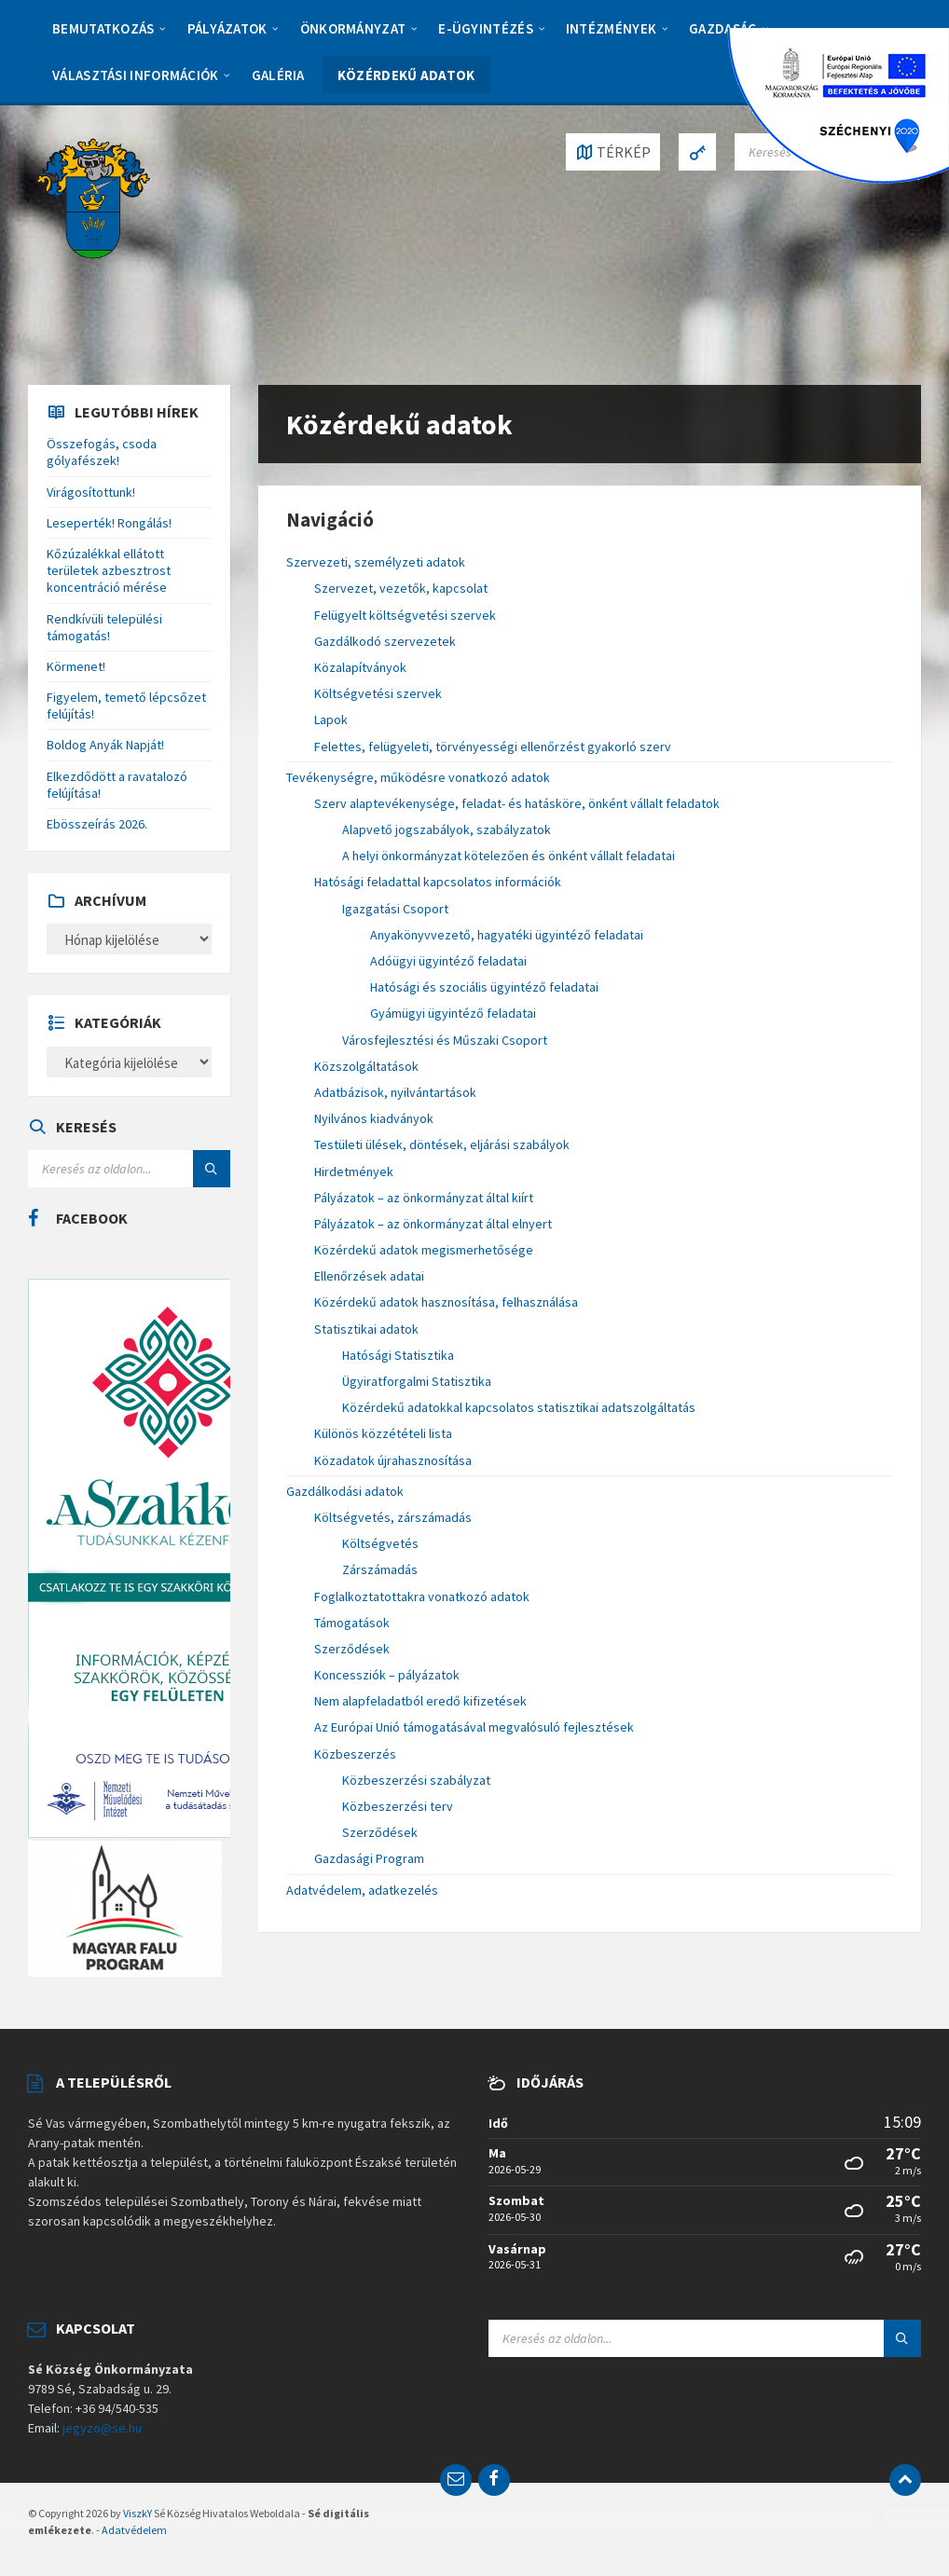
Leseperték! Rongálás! (109, 522)
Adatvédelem (134, 2530)
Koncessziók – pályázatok (387, 1674)
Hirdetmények (353, 1171)
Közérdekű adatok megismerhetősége (423, 1249)
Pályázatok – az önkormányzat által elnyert (433, 1223)
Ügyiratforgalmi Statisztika (416, 1381)
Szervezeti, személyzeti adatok (375, 562)
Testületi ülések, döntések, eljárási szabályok (442, 1144)
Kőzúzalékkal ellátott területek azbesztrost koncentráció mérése (109, 570)
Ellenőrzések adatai (369, 1275)
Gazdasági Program (369, 1858)
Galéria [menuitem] (278, 75)
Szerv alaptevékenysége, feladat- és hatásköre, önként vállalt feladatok (517, 803)
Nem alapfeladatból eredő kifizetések (420, 1700)
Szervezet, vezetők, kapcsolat (401, 588)
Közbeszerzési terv (397, 1806)
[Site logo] (93, 196)
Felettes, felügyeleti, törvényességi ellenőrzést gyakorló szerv (492, 746)
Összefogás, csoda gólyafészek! (102, 452)
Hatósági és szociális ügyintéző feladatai (484, 987)
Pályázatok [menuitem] (227, 28)
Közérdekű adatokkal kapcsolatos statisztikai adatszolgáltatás (518, 1407)
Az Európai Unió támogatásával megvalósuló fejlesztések (474, 1727)
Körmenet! (76, 666)
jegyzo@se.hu (102, 2427)
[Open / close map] (613, 152)
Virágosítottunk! (91, 492)
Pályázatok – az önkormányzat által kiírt (423, 1197)
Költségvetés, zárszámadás (393, 1517)
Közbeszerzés (355, 1754)
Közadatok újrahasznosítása (393, 1460)
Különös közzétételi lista (383, 1433)
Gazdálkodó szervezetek (385, 641)
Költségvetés (380, 1543)
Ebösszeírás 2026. (97, 823)
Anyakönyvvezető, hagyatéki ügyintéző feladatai (506, 934)
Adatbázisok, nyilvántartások (395, 1092)
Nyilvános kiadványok (373, 1118)
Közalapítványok (360, 667)
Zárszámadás (380, 1569)
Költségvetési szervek (378, 693)
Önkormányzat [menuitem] (353, 28)
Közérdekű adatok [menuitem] (406, 75)
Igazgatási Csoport (395, 908)
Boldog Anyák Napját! (105, 744)
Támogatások (352, 1622)
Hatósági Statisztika (398, 1355)
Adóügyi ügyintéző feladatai (448, 960)
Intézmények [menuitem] (611, 28)
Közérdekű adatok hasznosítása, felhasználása (446, 1302)
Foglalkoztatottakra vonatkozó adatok (422, 1596)
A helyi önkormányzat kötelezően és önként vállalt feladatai (508, 855)
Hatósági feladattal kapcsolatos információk (437, 881)
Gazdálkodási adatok (345, 1491)
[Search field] (129, 1168)
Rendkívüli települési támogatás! (104, 627)
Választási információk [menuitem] (135, 75)
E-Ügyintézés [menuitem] (485, 28)
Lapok (331, 719)
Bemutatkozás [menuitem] (103, 28)
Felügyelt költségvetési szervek (405, 615)
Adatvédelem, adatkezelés (362, 1890)
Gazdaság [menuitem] (723, 28)
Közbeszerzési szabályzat (416, 1780)
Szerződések (352, 1648)
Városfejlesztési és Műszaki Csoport (444, 1040)
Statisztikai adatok (366, 1329)
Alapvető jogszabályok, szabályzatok (446, 829)
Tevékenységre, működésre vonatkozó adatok (418, 777)
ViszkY (137, 2513)
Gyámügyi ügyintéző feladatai (453, 1013)
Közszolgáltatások (366, 1066)
